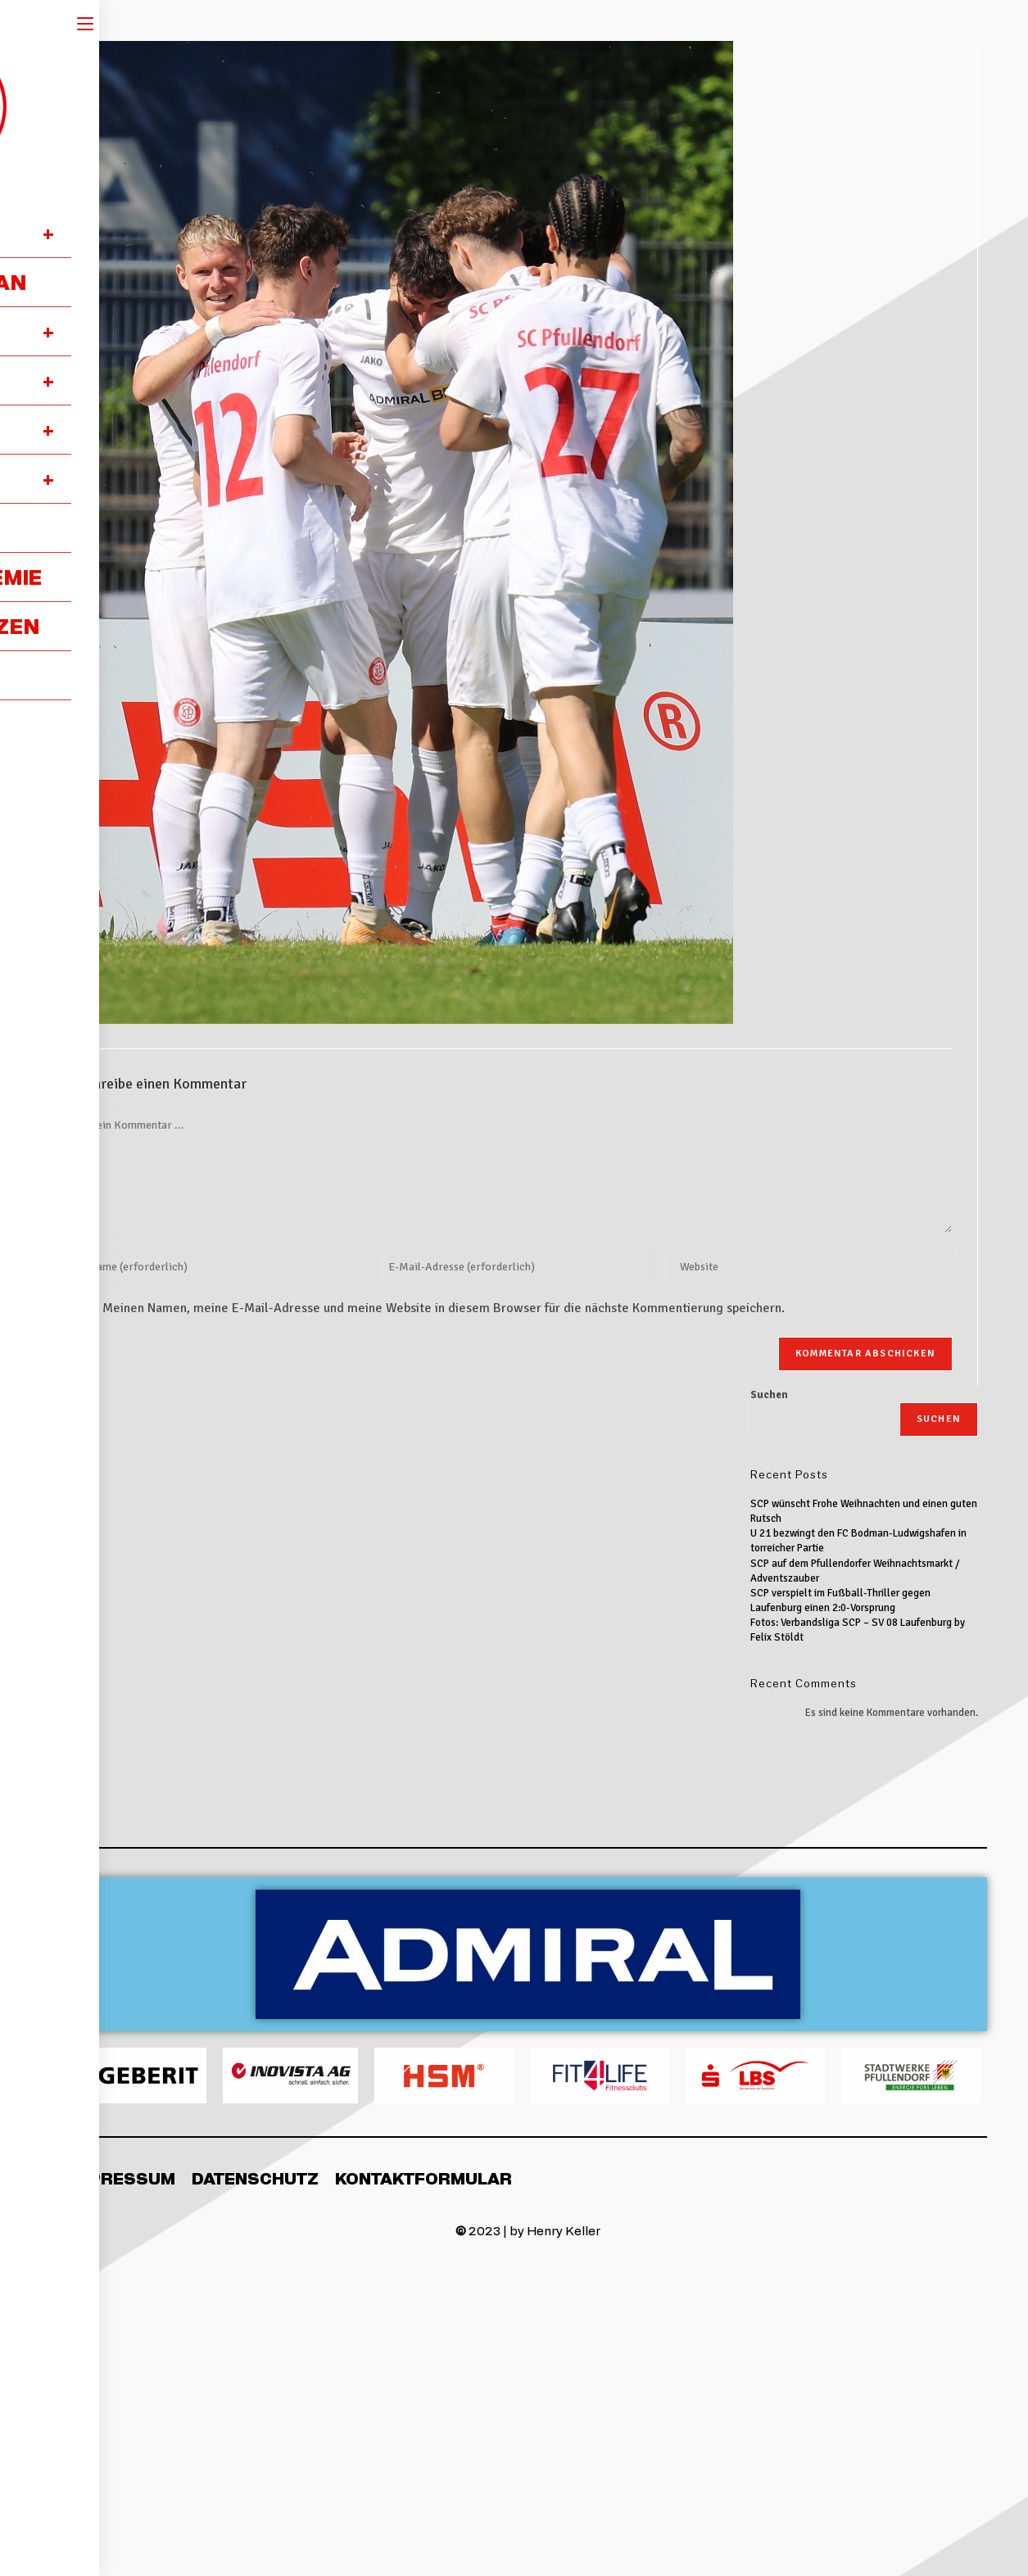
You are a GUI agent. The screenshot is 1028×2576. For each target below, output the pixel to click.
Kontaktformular (423, 2178)
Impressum (122, 2178)
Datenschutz (255, 2178)
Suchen (769, 1394)
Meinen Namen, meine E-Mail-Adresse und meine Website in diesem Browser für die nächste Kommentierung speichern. (443, 1308)
